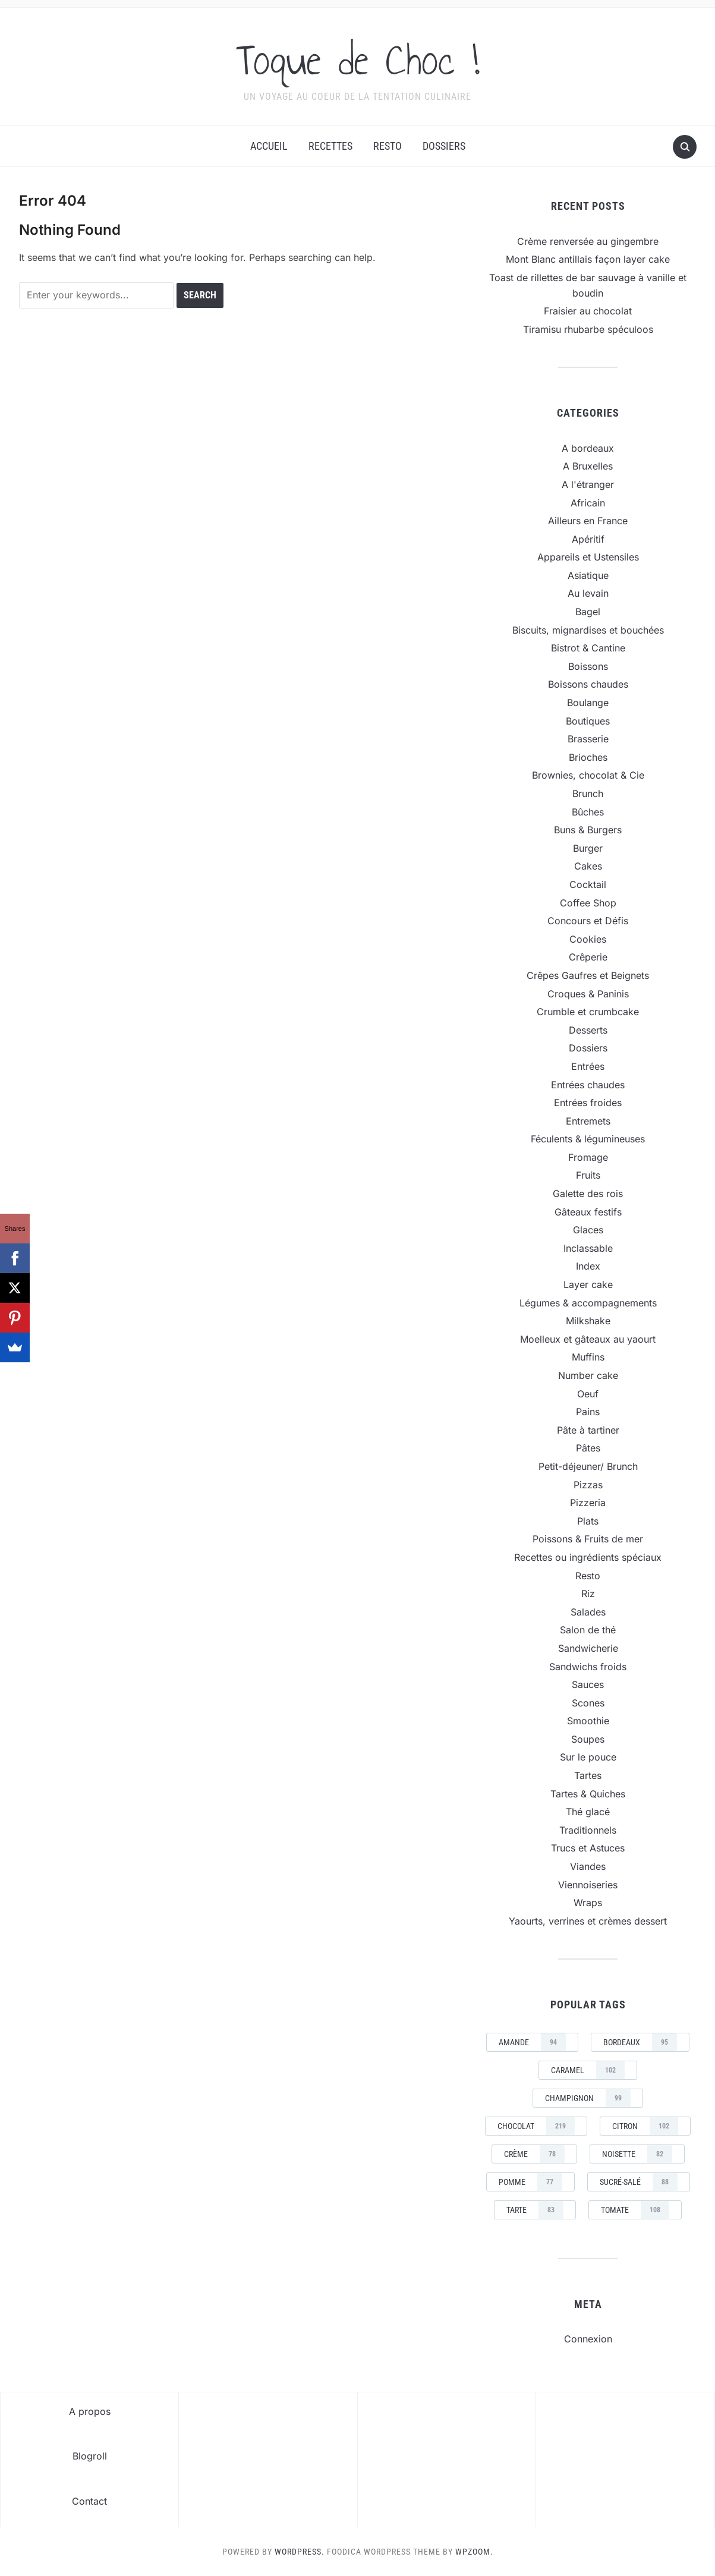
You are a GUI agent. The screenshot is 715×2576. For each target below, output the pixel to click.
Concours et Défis (587, 921)
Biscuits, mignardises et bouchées (588, 630)
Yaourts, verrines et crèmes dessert (588, 1921)
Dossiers (444, 146)
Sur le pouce (588, 1757)
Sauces (588, 1684)
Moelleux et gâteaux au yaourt (588, 1339)
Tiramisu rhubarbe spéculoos (588, 329)
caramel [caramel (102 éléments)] (588, 2070)
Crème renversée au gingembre (588, 241)
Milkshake (588, 1321)
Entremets (588, 1121)
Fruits (588, 1175)
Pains (588, 1412)
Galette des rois (588, 1193)
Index (588, 1266)
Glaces (588, 1230)
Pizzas (588, 1485)
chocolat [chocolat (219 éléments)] (536, 2126)
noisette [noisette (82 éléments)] (637, 2154)
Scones (588, 1703)
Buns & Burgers (588, 830)
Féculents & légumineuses (588, 1139)
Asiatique (588, 575)
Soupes (587, 1739)
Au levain (588, 593)
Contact (89, 2501)
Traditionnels (587, 1830)
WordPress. (300, 2551)
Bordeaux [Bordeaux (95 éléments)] (640, 2042)
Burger (588, 848)
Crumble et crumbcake (588, 1012)
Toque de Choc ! (357, 59)
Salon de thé (588, 1630)
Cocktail (587, 884)
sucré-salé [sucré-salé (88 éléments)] (639, 2182)
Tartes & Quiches (587, 1794)
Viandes (588, 1866)
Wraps (588, 1903)
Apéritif (588, 539)
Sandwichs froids (587, 1667)
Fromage (588, 1157)
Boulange (588, 702)
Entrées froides (588, 1103)
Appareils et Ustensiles (588, 557)
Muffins (588, 1357)
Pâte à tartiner (588, 1430)
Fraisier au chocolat (588, 311)
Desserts (588, 1030)
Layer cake (588, 1284)
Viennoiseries (588, 1885)
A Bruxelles (588, 466)
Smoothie (588, 1721)
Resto (387, 146)
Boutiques (588, 721)
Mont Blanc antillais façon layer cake (588, 259)
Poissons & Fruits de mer (588, 1539)
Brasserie (588, 739)
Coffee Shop (588, 903)
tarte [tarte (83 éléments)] (534, 2210)
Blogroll (90, 2456)
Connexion (588, 2339)
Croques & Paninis (588, 994)
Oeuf (588, 1394)
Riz (588, 1593)
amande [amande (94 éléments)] (532, 2042)
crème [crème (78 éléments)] (534, 2154)
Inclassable (588, 1248)
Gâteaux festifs (588, 1212)
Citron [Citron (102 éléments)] (645, 2126)
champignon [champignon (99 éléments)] (588, 2098)
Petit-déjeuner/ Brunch (588, 1466)
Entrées (587, 1066)
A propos (90, 2411)
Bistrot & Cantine (588, 648)
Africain (588, 503)
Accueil (269, 146)
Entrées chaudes (588, 1085)
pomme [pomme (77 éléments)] (530, 2182)
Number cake (588, 1375)
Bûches (588, 812)
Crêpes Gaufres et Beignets (588, 975)
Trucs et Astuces (588, 1848)
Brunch (587, 793)
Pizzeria (588, 1503)
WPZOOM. (474, 2551)
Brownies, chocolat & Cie (588, 775)
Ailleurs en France (588, 521)
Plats (588, 1521)
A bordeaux (588, 448)
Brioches (588, 757)
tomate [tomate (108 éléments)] (635, 2210)
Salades (588, 1612)
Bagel (587, 612)
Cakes (588, 866)
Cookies (587, 939)
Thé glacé (588, 1812)
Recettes (330, 146)
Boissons (588, 666)
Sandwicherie (588, 1648)
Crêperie (588, 957)
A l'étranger (588, 484)
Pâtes (588, 1448)
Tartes (587, 1775)
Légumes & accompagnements (588, 1303)
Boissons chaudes (588, 684)
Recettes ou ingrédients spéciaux (588, 1557)
